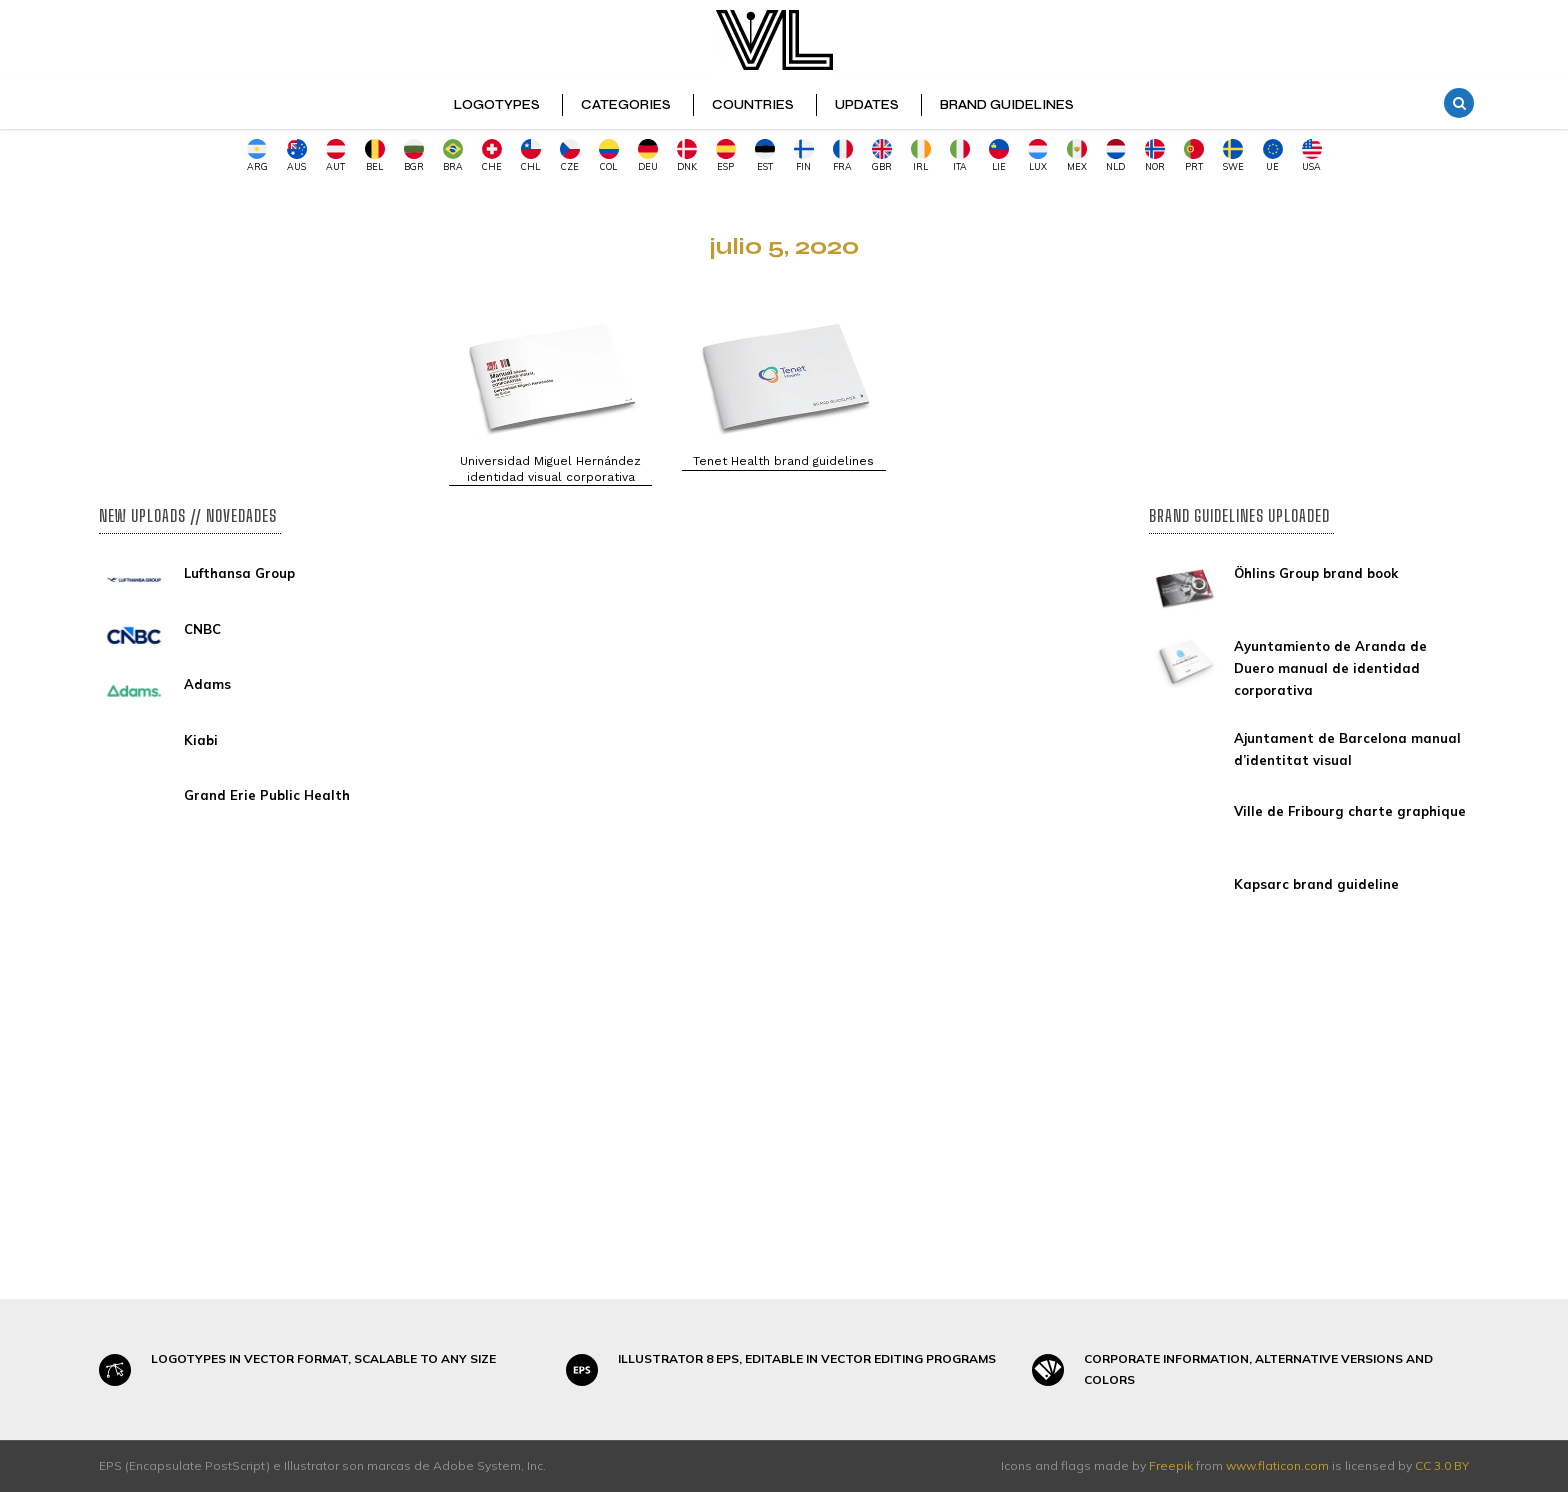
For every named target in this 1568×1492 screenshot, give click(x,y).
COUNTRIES (753, 105)
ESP (726, 155)
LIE (999, 155)
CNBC (202, 629)
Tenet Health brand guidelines (783, 461)
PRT (1194, 155)
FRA (843, 155)
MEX (1077, 155)
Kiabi (201, 740)
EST (765, 155)
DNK (687, 155)
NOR (1155, 155)
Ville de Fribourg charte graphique (1350, 811)
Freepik (1171, 1465)
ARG (257, 155)
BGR (414, 155)
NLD (1116, 155)
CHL (531, 155)
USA (1312, 155)
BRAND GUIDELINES (1007, 105)
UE (1273, 155)
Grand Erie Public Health (267, 795)
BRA (453, 155)
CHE (492, 155)
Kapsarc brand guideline (1316, 884)
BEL (375, 155)
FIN (804, 155)
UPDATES (867, 105)
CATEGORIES (626, 105)
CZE (570, 155)
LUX (1038, 155)
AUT (336, 155)
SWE (1233, 155)
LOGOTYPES (497, 105)
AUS (297, 155)
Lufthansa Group (239, 573)
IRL (921, 155)
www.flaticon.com (1277, 1465)
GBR (882, 155)
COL (609, 155)
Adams (207, 684)
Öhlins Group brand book (1316, 573)
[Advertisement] (259, 331)
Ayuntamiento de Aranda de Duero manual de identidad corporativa (1330, 668)
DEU (648, 155)
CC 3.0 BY (1442, 1465)
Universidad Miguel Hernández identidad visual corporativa (550, 469)
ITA (960, 155)
